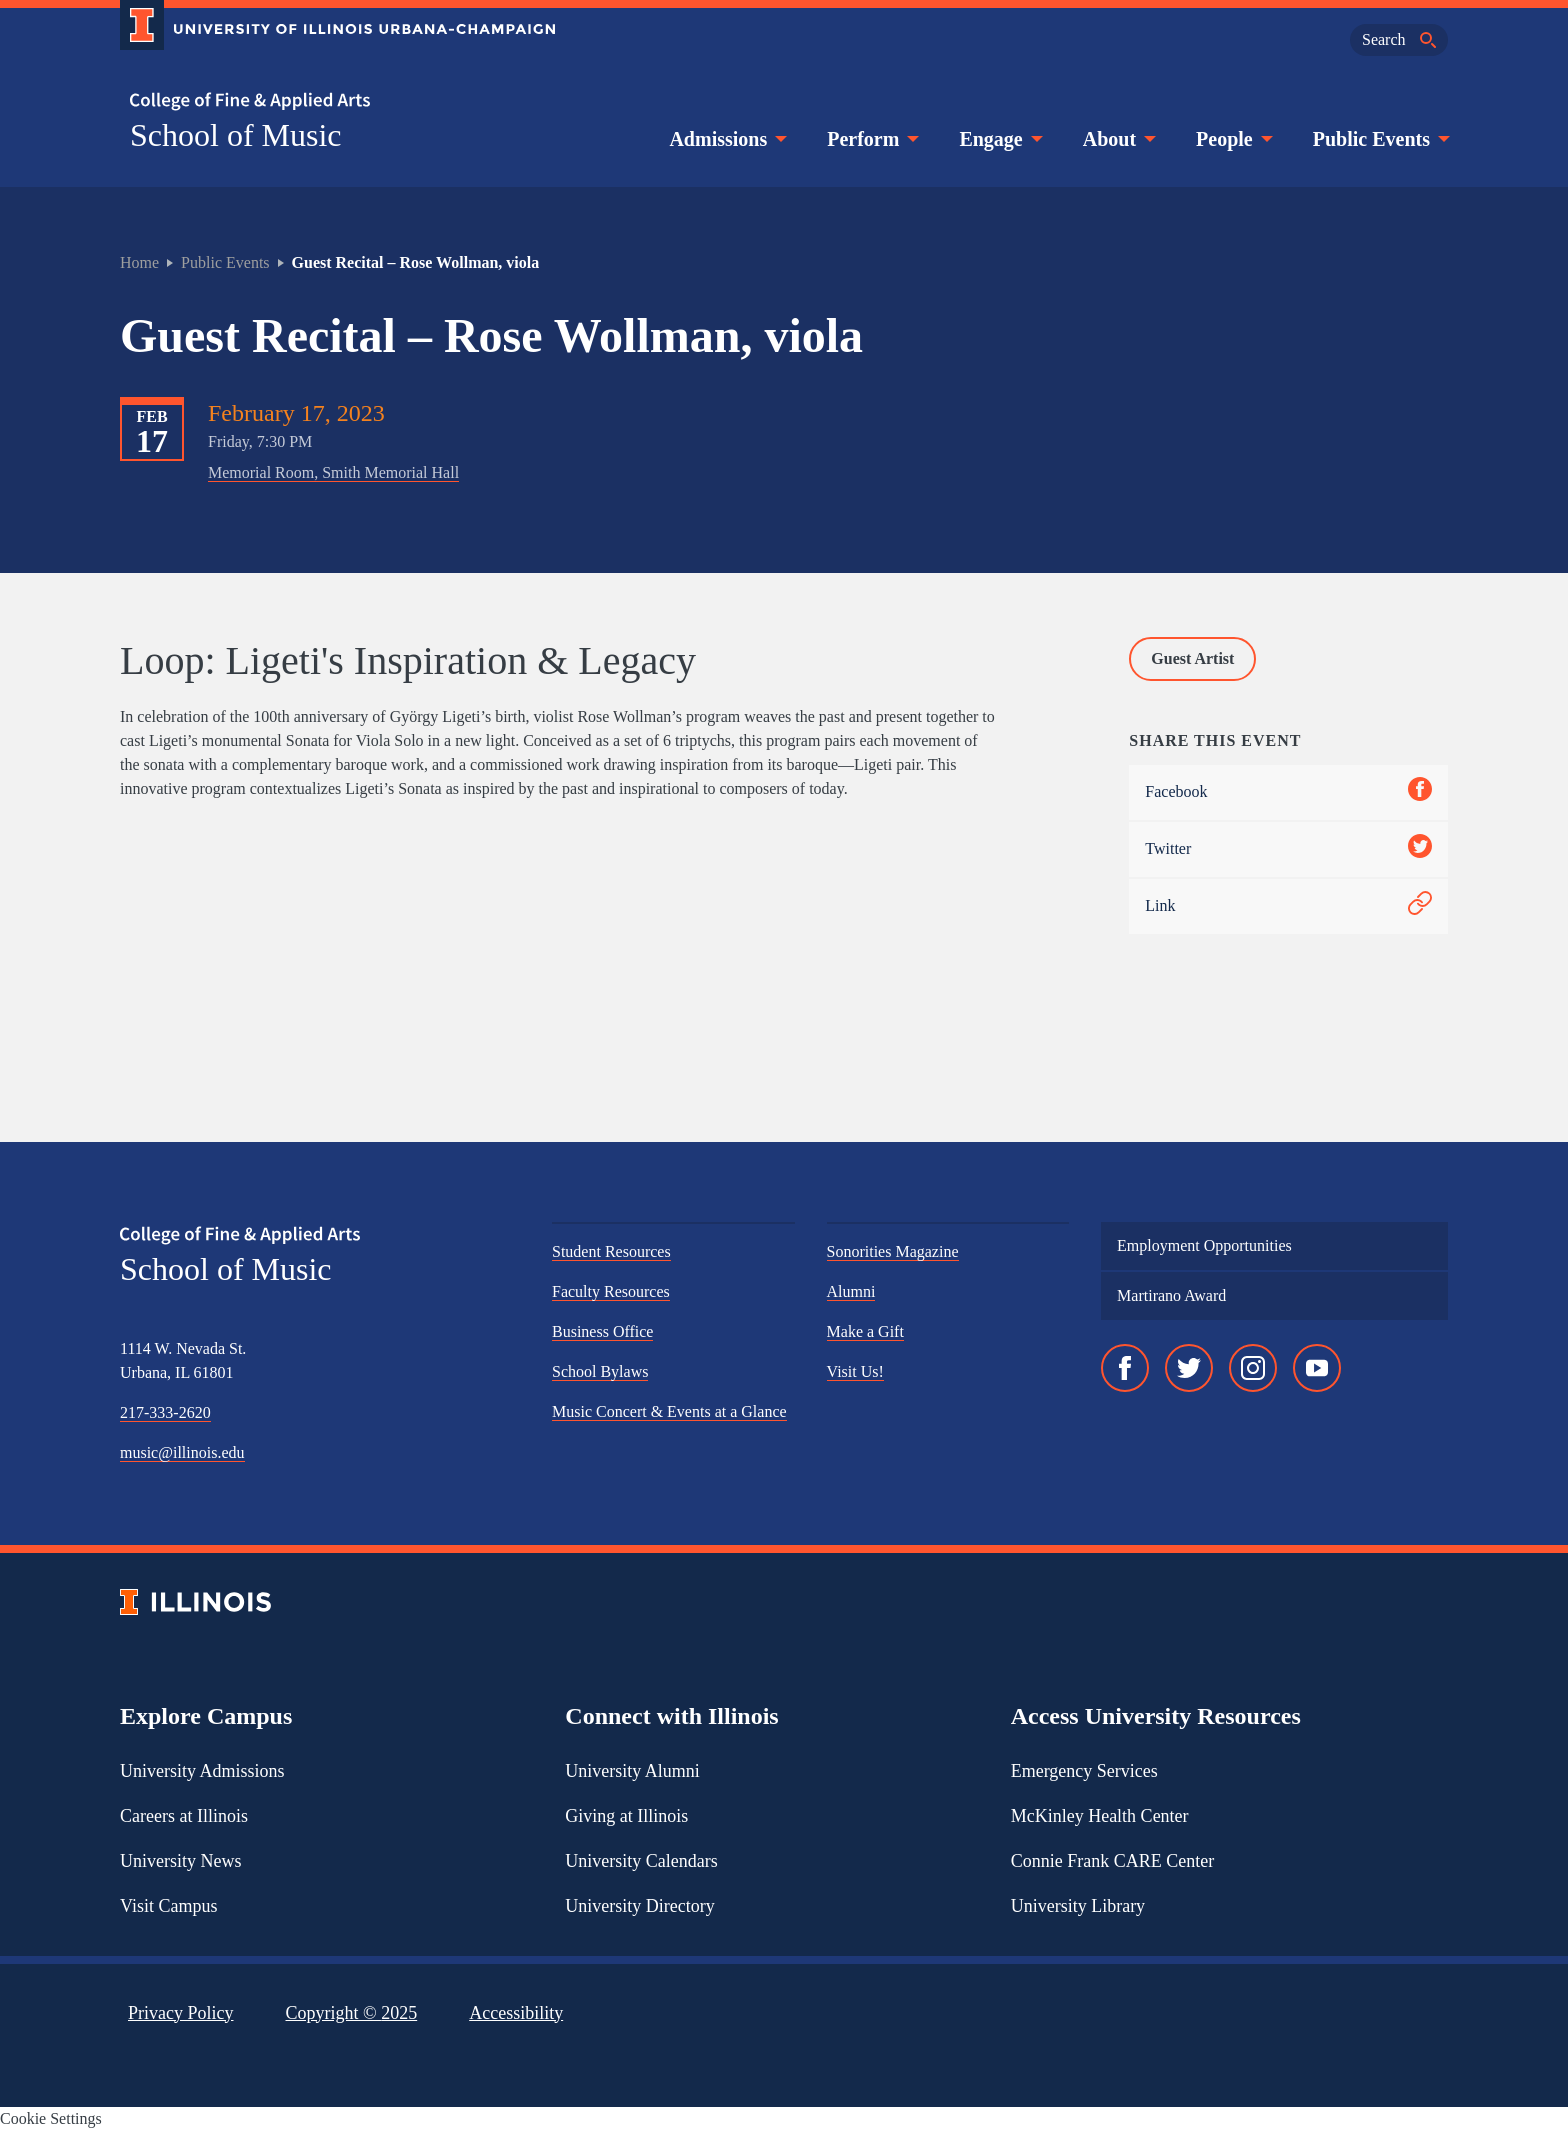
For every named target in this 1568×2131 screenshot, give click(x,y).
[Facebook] (1125, 1368)
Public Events (1379, 139)
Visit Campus (168, 1906)
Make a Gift (865, 1331)
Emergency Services (1084, 1771)
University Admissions (202, 1771)
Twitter (1288, 849)
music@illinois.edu (182, 1452)
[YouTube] (1317, 1368)
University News (180, 1861)
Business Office (602, 1331)
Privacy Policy (181, 2013)
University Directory (639, 1906)
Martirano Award (1171, 1295)
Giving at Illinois (626, 1816)
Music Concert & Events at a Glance (669, 1411)
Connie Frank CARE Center (1112, 1861)
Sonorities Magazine (893, 1251)
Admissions (726, 139)
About (1117, 139)
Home (139, 262)
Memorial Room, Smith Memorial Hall (333, 472)
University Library (1078, 1906)
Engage (998, 139)
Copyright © (352, 2013)
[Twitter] (1189, 1368)
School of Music (236, 135)
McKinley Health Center (1100, 1816)
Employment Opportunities (1204, 1245)
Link (1288, 906)
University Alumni (632, 1771)
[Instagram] (1253, 1368)
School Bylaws (600, 1371)
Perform (871, 139)
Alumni (851, 1291)
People (1232, 139)
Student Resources (611, 1251)
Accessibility (516, 2013)
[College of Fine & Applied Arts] (330, 101)
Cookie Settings (51, 2118)
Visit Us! (855, 1371)
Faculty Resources (611, 1291)
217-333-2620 (165, 1412)
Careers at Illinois (184, 1816)
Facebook (1288, 792)
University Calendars (641, 1861)
